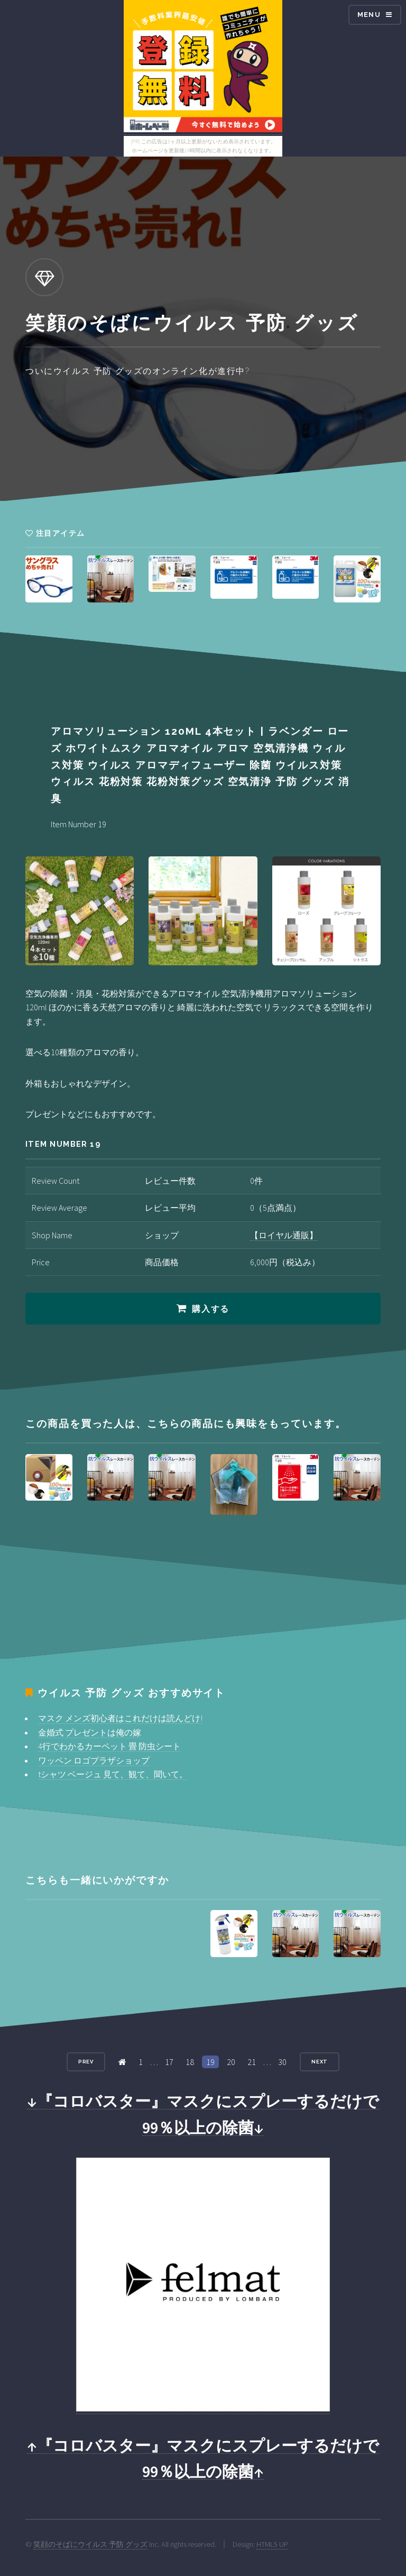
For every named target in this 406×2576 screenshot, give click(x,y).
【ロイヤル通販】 (284, 1235)
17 (169, 2062)
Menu (369, 15)
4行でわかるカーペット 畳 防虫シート (109, 1746)
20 (231, 2062)
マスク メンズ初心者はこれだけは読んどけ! (120, 1718)
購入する (210, 1309)
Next (319, 2062)
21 (251, 2062)
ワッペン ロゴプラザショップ (94, 1760)
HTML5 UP (272, 2544)
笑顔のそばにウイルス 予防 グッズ (90, 2544)
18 (190, 2062)
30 (282, 2062)
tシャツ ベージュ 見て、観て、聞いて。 (113, 1774)
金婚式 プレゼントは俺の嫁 (89, 1732)
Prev (86, 2062)
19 (210, 2062)
